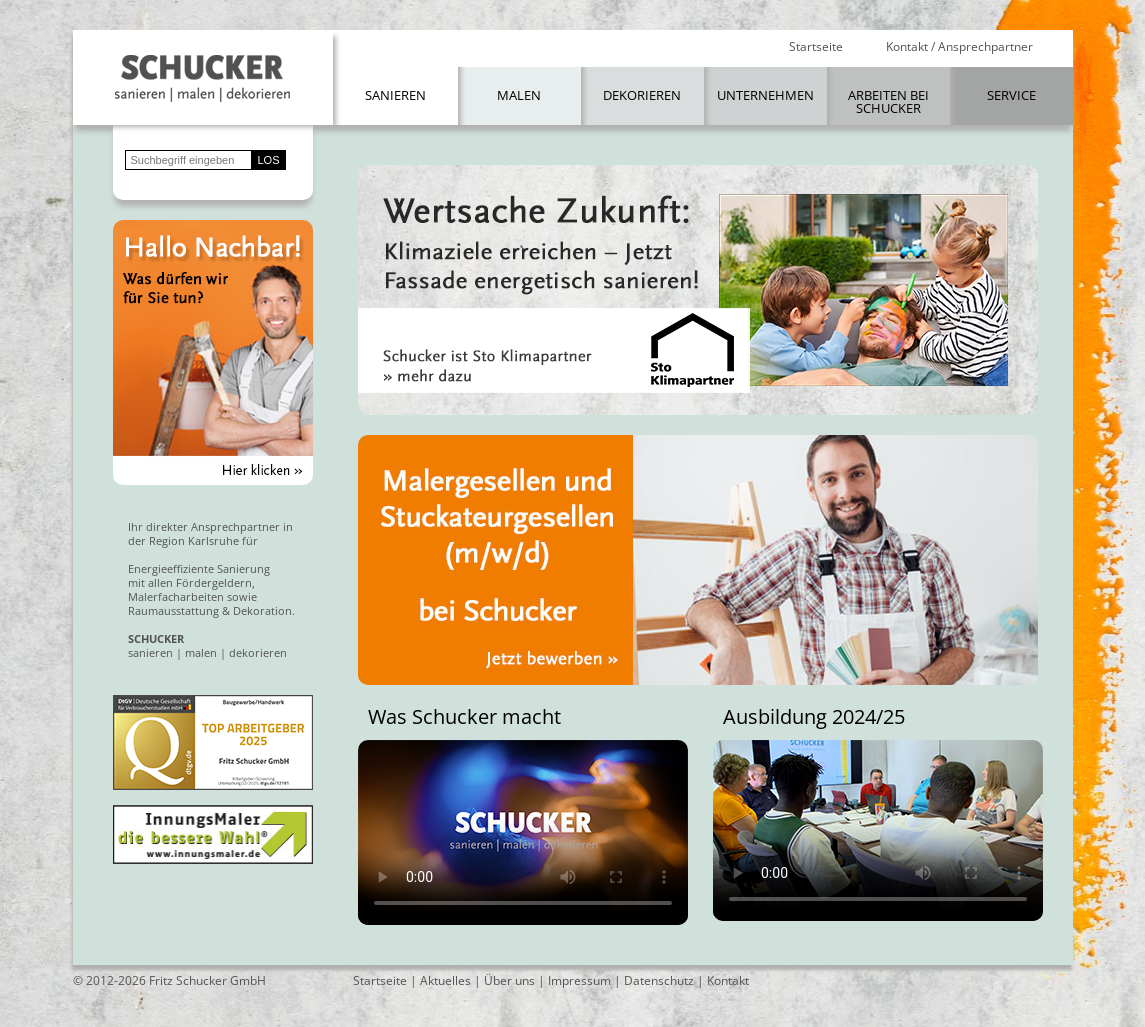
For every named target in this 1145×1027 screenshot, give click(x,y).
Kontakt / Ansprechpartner (959, 47)
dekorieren (258, 652)
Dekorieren (642, 95)
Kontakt (728, 980)
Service (1011, 95)
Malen (519, 95)
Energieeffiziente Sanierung (199, 568)
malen (201, 652)
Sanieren (395, 95)
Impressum (579, 980)
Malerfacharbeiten (176, 596)
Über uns (509, 980)
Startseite (816, 47)
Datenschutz (659, 980)
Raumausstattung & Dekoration (210, 610)
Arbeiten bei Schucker (888, 101)
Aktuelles (445, 980)
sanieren (150, 652)
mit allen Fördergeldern (190, 582)
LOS (269, 160)
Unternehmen (765, 95)
